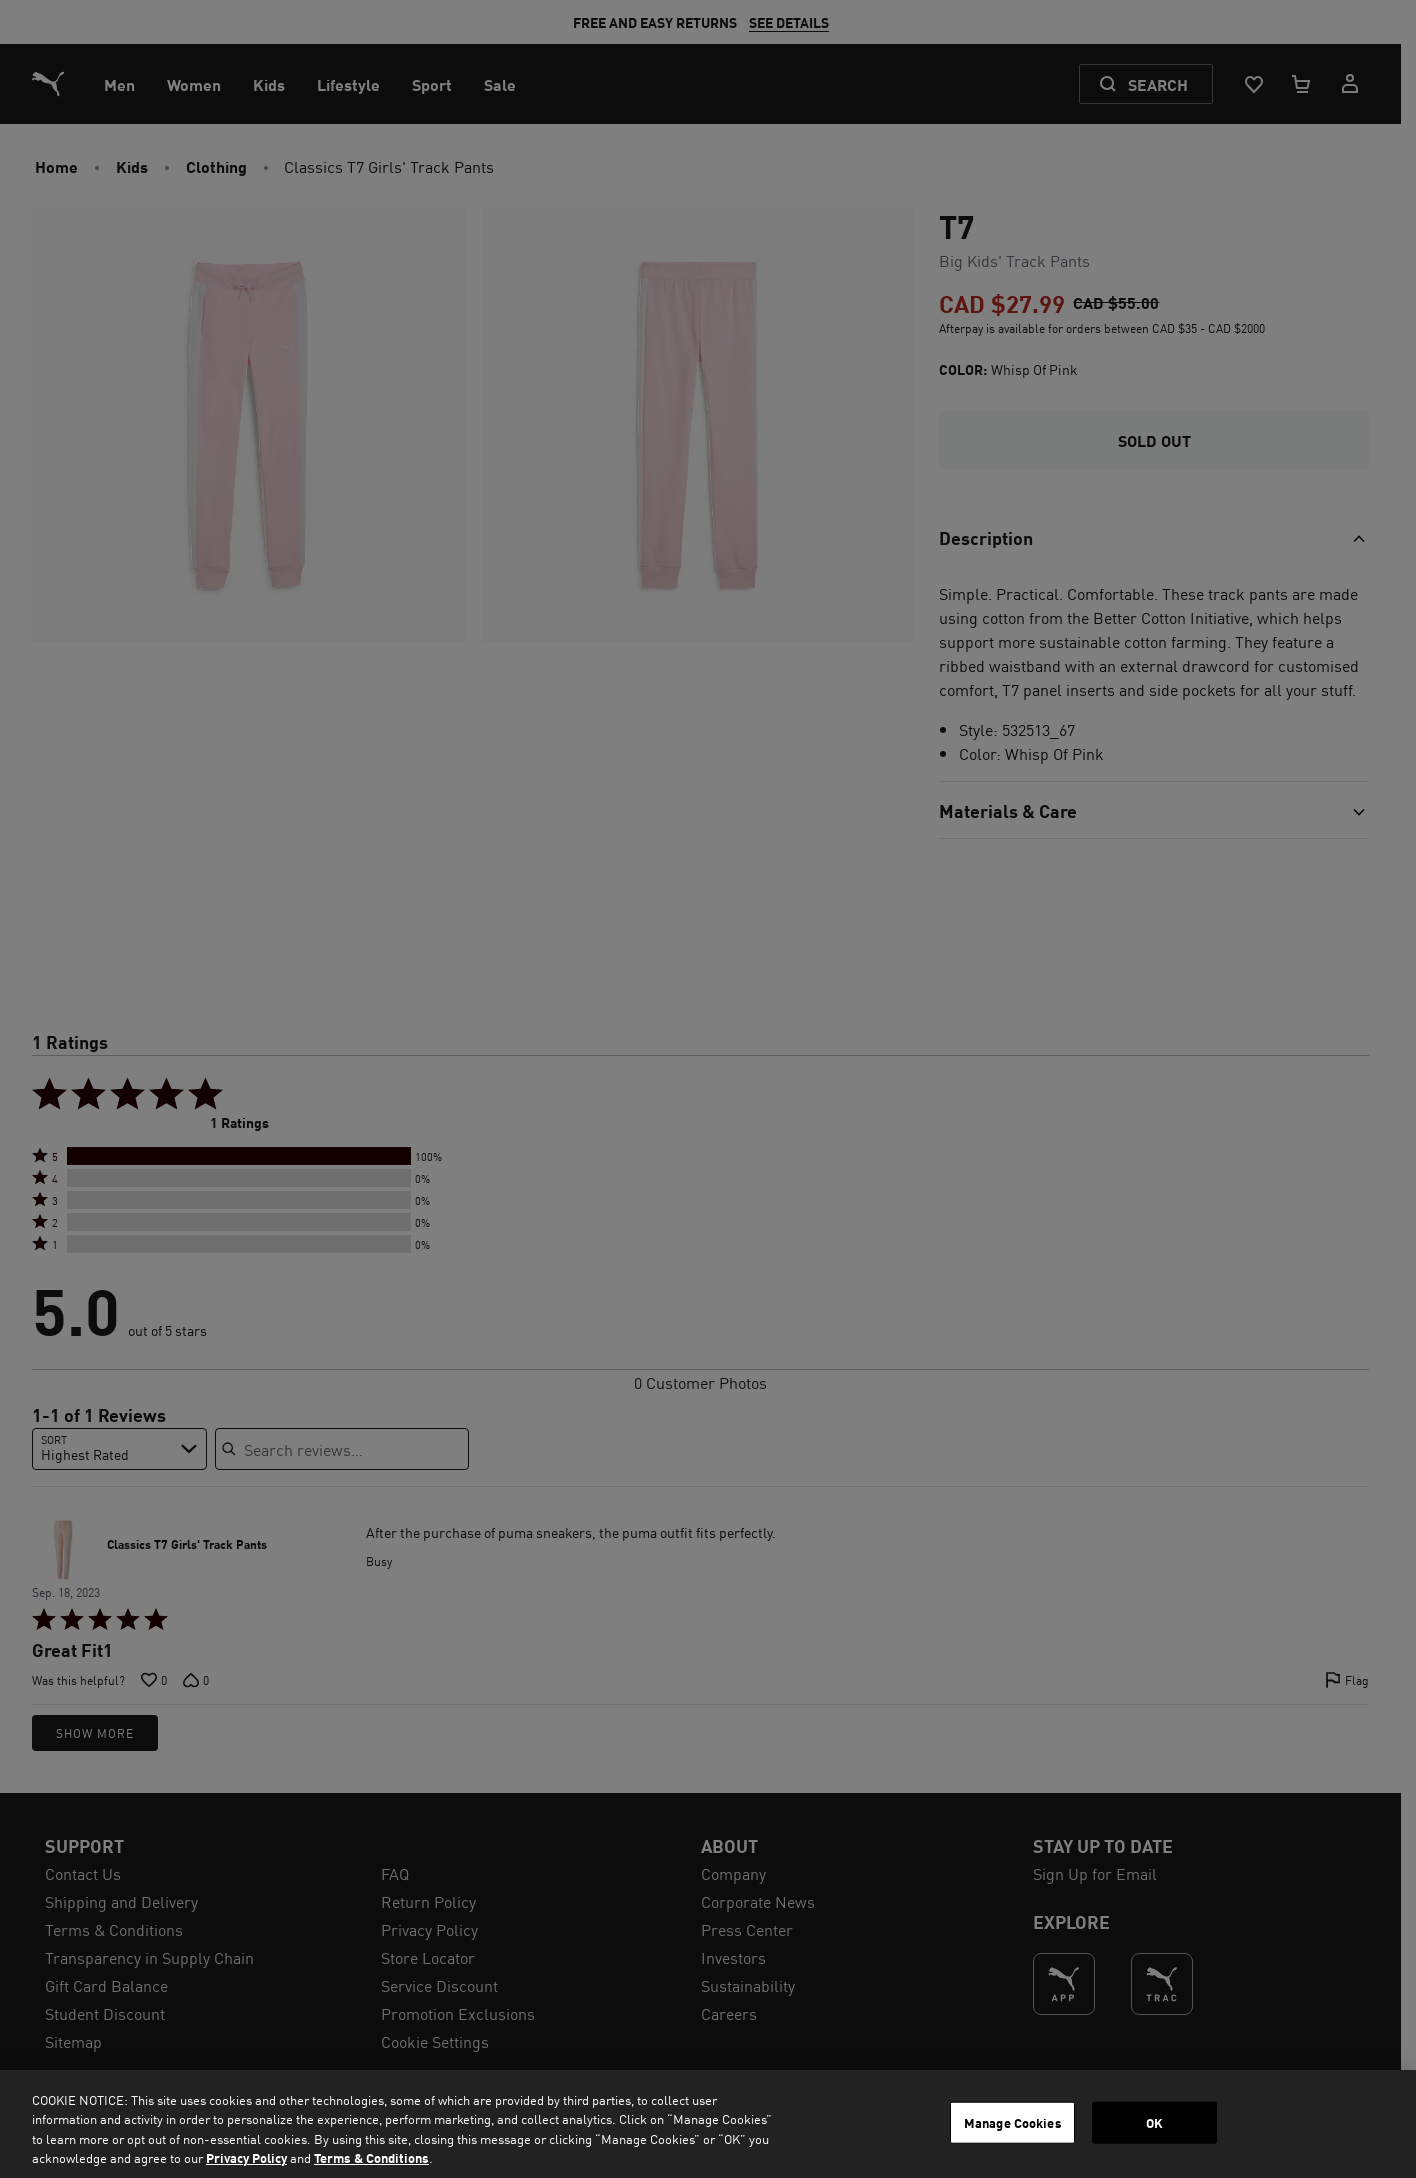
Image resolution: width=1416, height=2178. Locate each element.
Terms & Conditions (371, 2157)
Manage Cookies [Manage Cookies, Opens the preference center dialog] (1013, 2122)
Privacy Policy (246, 2157)
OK (1154, 2122)
